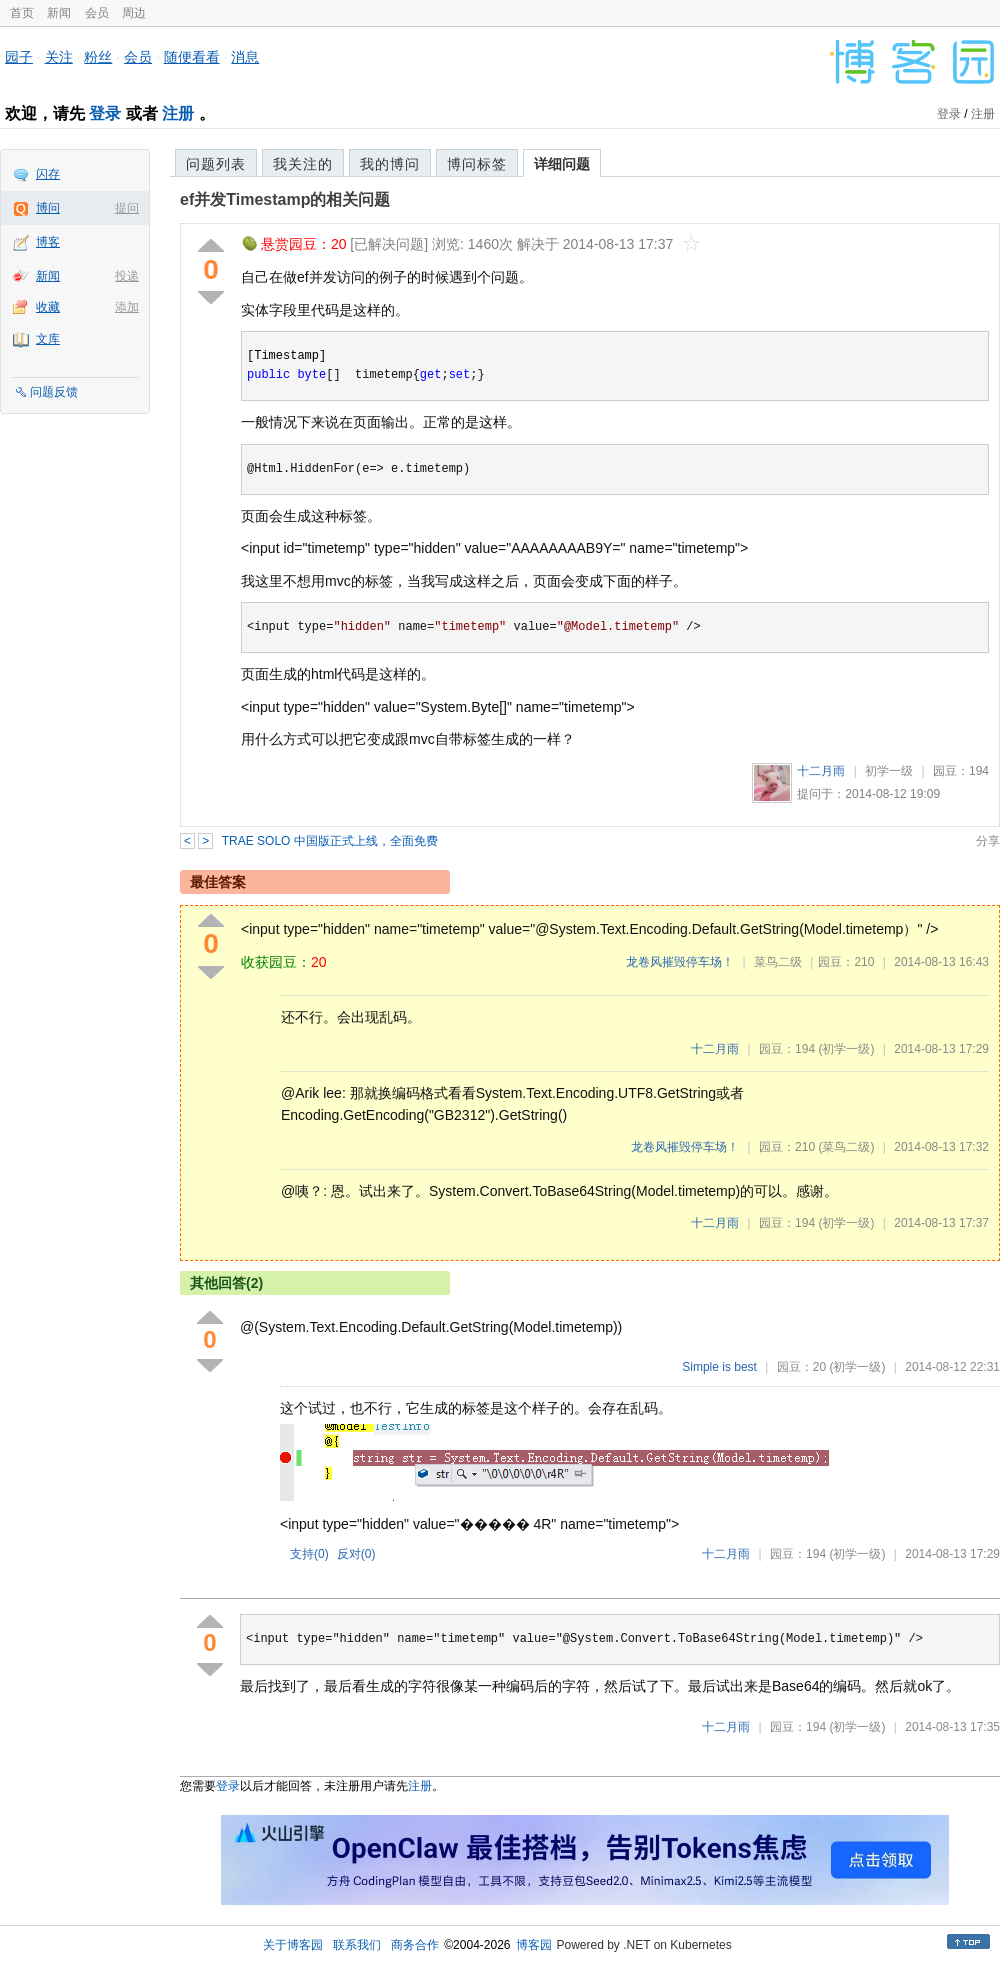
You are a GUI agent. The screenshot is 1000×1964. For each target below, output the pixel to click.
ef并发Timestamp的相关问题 (285, 199)
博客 (48, 242)
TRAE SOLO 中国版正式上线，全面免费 (330, 841)
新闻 (59, 13)
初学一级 (889, 771)
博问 (48, 208)
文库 (48, 339)
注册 (178, 113)
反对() (356, 1554)
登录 (105, 113)
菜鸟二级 (778, 962)
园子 (19, 57)
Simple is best (719, 1367)
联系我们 (357, 1945)
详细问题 (562, 164)
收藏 (48, 307)
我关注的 (303, 164)
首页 (22, 13)
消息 (245, 57)
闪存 (48, 174)
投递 (127, 276)
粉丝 (98, 57)
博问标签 (477, 164)
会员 (97, 13)
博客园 (534, 1945)
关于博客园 (293, 1945)
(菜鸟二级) (846, 1147)
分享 (988, 841)
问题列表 (216, 164)
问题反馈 (54, 392)
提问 (127, 208)
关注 (59, 57)
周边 (134, 13)
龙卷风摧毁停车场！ (680, 962)
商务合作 (415, 1945)
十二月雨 (821, 771)
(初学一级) (846, 1049)
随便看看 (192, 57)
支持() (309, 1554)
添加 (127, 307)
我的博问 (390, 164)
